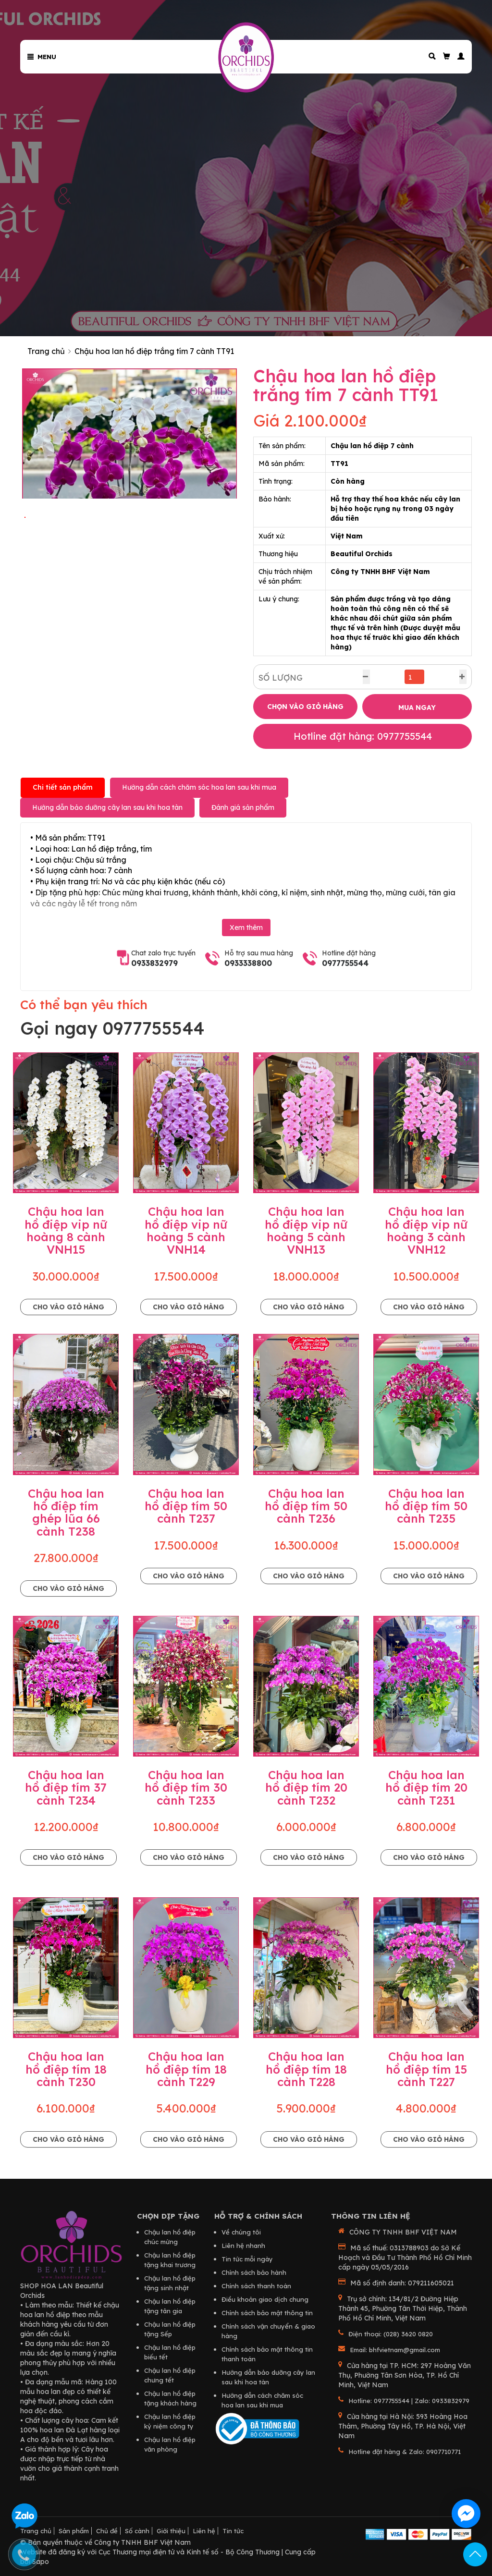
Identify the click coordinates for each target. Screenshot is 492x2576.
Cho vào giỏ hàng (68, 1307)
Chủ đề (107, 2531)
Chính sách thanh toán (256, 2286)
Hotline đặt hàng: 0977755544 (363, 736)
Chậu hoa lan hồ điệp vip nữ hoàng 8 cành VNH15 (66, 1230)
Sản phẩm (74, 2531)
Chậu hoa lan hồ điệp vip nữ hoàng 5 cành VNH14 (186, 1230)
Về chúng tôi (241, 2232)
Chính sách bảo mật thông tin (267, 2313)
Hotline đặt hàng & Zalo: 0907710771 (404, 2451)
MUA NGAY (417, 707)
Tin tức (233, 2531)
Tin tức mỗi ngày (247, 2259)
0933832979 (154, 963)
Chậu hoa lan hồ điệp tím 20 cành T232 (306, 1787)
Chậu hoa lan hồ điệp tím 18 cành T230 (66, 2069)
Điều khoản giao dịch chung (264, 2299)
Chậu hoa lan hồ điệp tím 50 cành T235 (426, 1506)
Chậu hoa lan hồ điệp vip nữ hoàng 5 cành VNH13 (306, 1230)
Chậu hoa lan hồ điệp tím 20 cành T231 (426, 1787)
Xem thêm (246, 927)
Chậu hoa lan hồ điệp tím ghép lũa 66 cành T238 (66, 1512)
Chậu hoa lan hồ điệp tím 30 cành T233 (186, 1787)
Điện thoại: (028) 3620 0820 (390, 2334)
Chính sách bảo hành (253, 2272)
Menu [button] (41, 57)
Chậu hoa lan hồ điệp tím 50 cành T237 (186, 1506)
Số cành (137, 2531)
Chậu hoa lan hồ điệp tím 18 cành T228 (306, 2069)
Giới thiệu (171, 2531)
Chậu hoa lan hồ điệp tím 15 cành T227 (426, 2069)
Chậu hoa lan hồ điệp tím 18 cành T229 (186, 2069)
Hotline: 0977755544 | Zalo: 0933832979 (408, 2401)
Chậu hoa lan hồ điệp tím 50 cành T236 (306, 1506)
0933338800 (248, 963)
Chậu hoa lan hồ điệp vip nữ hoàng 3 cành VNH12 (426, 1230)
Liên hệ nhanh (243, 2245)
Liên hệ (204, 2531)
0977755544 (345, 963)
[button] (457, 56)
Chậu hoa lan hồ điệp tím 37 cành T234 (66, 1787)
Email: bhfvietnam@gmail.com (395, 2350)
